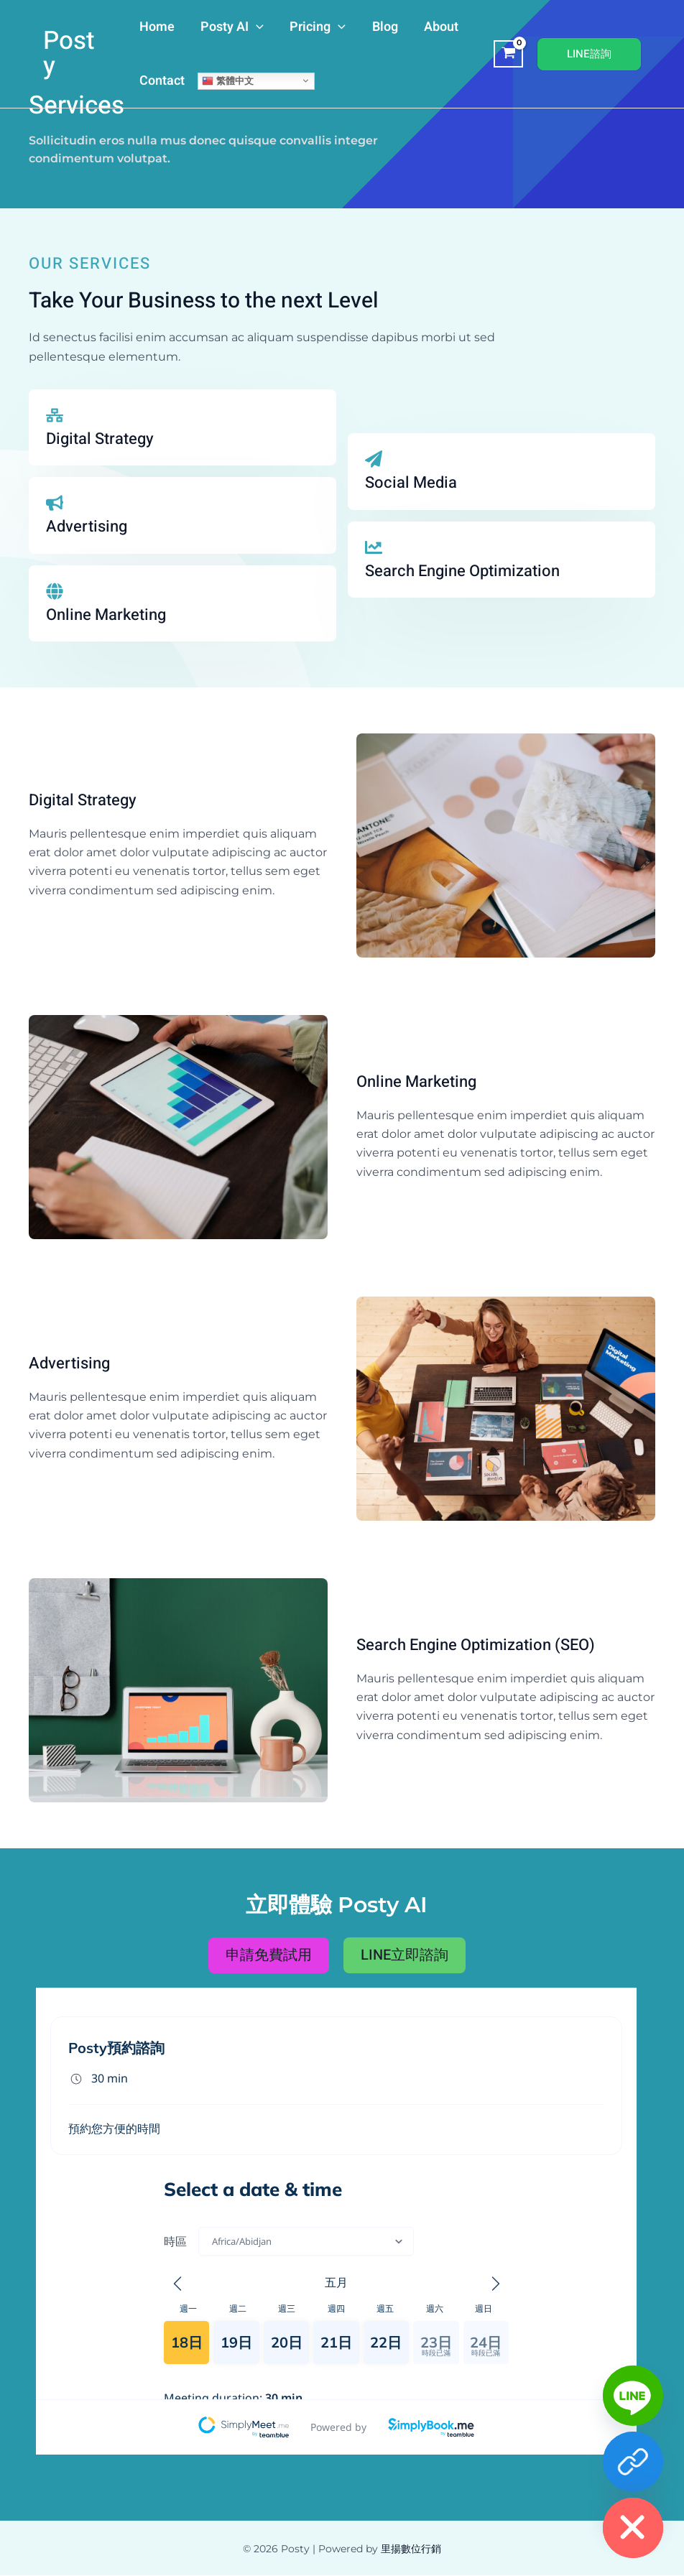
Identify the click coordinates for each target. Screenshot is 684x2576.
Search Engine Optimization (462, 571)
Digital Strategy (100, 438)
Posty (69, 53)
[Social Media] (373, 459)
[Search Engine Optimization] (373, 547)
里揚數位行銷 (411, 2548)
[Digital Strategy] (54, 415)
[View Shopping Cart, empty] (508, 54)
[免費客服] (633, 2462)
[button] (589, 54)
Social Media (411, 482)
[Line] (633, 2396)
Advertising (86, 526)
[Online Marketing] (54, 591)
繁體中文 (228, 80)
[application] (256, 27)
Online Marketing (106, 614)
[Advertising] (54, 502)
